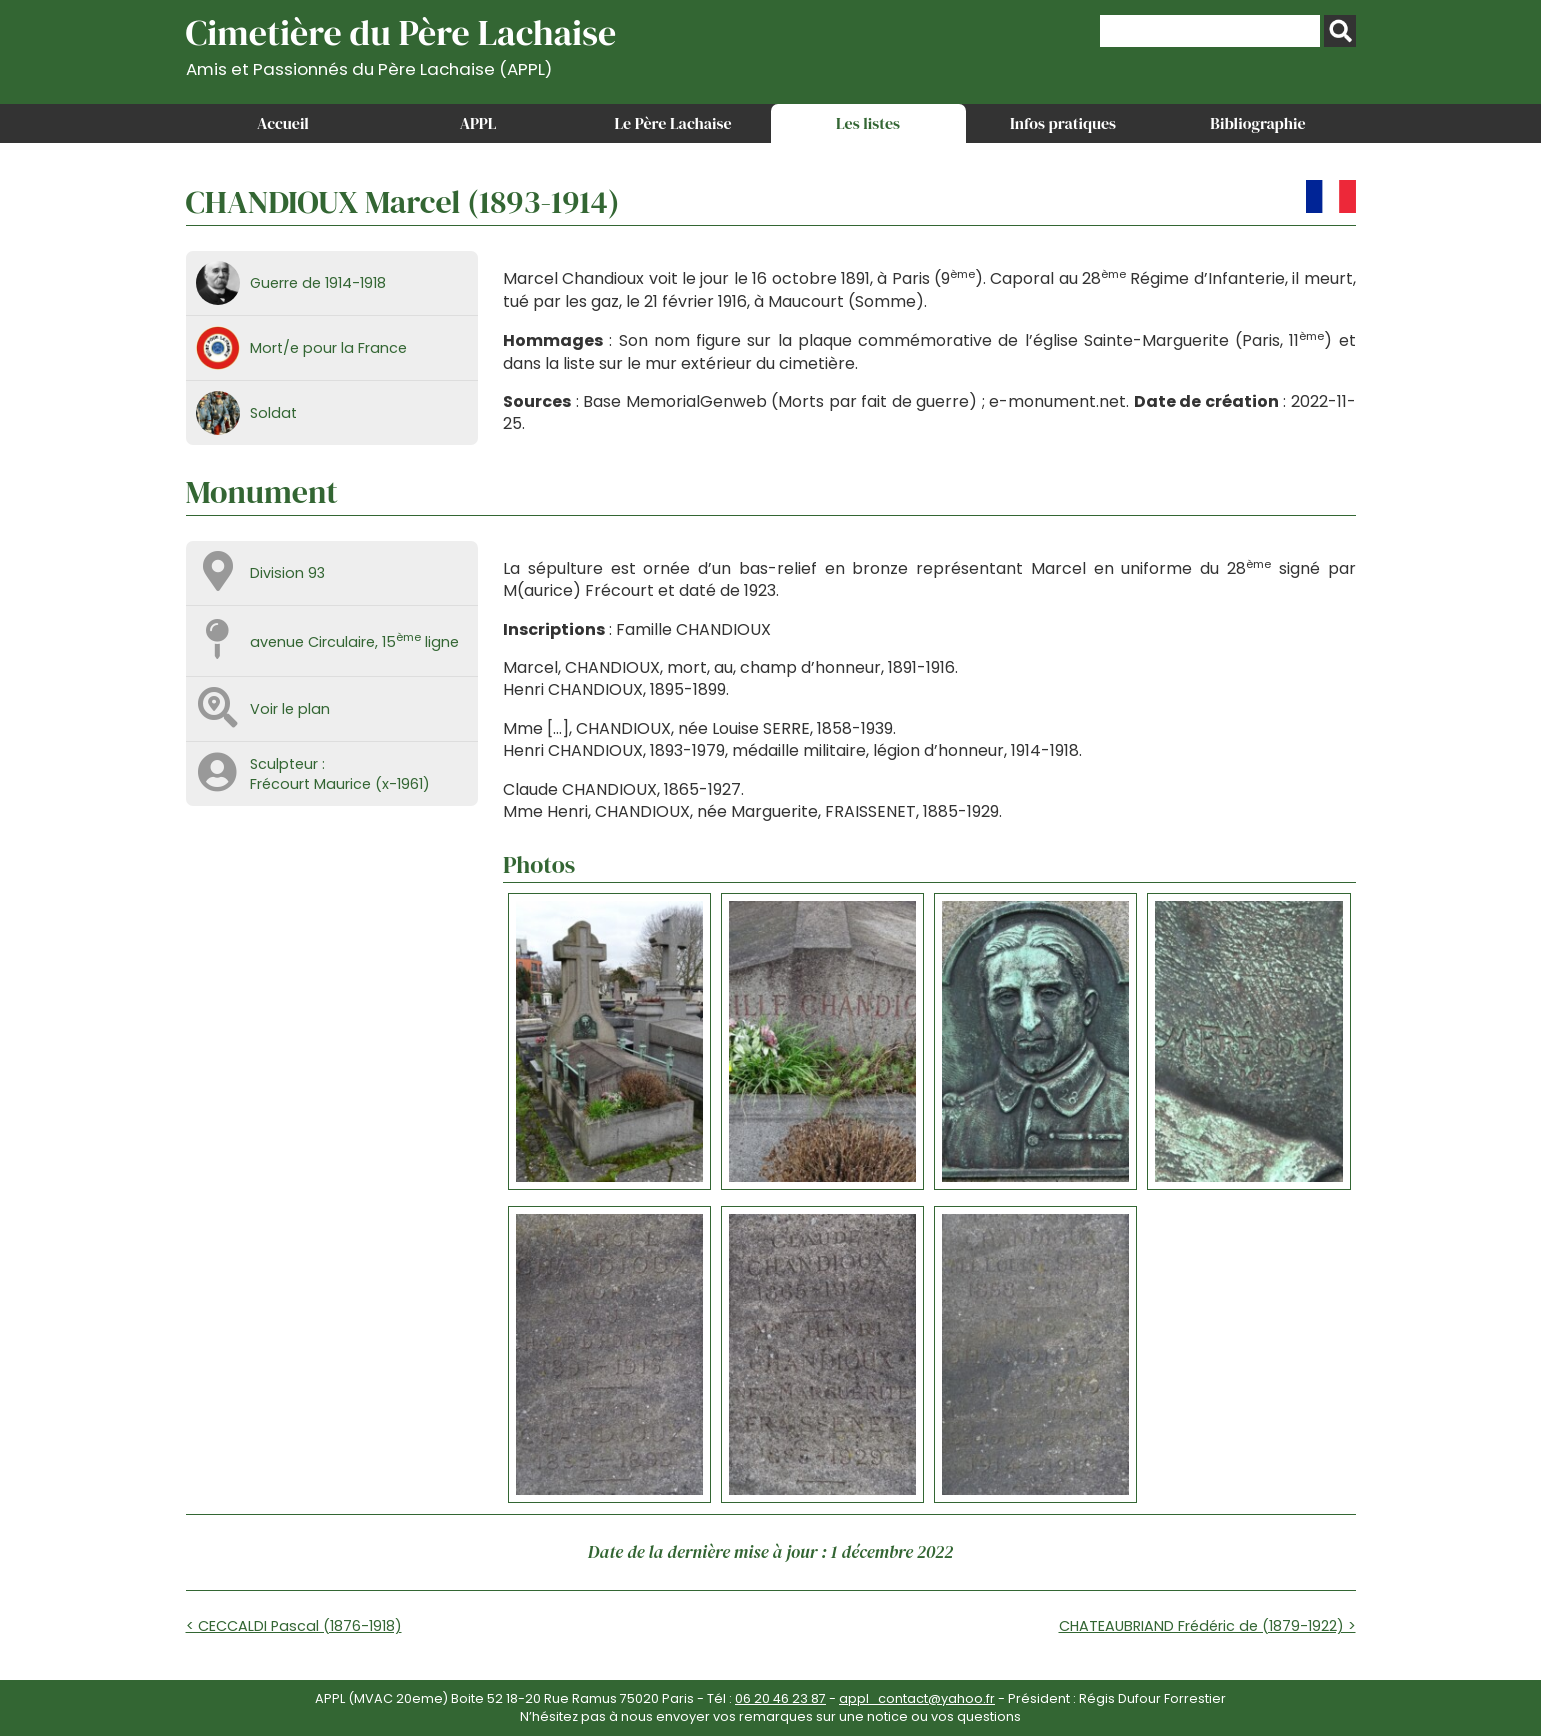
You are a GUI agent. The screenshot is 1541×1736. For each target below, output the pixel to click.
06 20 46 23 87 (780, 1698)
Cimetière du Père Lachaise (401, 43)
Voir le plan (290, 709)
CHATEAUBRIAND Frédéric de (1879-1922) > (1207, 1626)
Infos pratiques (1063, 123)
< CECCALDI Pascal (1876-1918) (294, 1626)
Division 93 (287, 573)
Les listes (868, 123)
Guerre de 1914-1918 (318, 283)
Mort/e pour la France (328, 348)
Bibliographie (1257, 123)
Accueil (283, 123)
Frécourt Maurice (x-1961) (340, 784)
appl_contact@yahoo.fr (917, 1698)
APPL (478, 123)
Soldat (273, 413)
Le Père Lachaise (672, 123)
